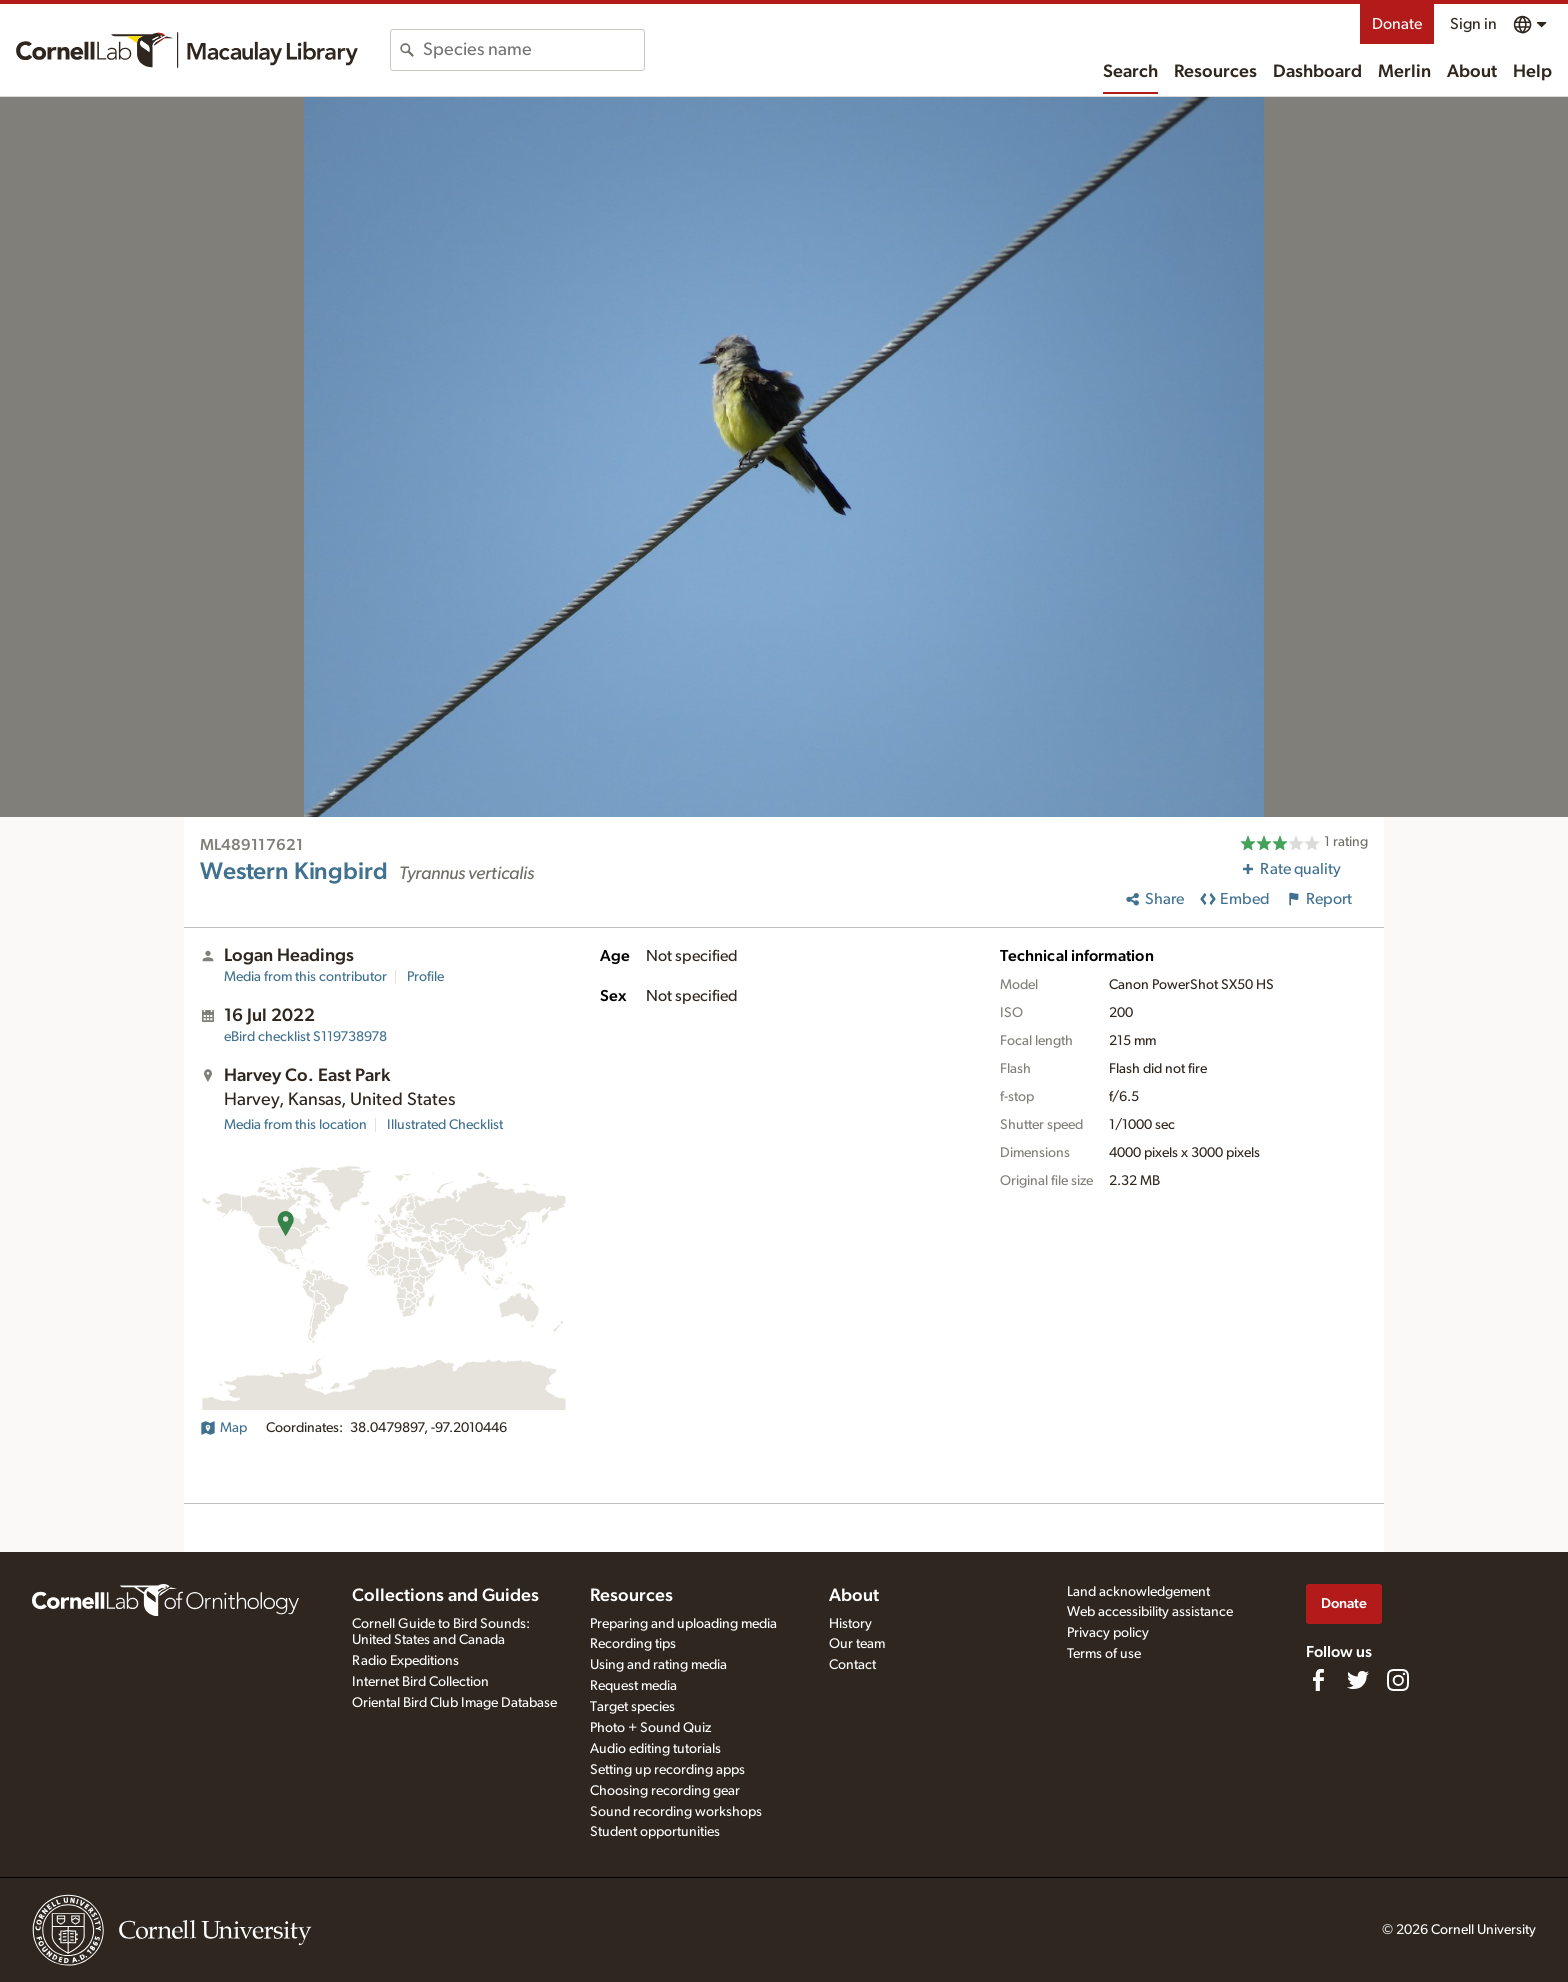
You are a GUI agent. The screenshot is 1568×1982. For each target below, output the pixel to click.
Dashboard (1317, 72)
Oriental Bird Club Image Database (454, 1703)
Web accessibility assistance (1150, 1612)
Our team (857, 1644)
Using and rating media (658, 1665)
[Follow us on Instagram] (1398, 1680)
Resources (1215, 72)
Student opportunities (655, 1832)
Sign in (1473, 24)
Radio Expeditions (405, 1661)
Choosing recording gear (665, 1791)
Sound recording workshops (676, 1812)
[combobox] (533, 50)
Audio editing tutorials (655, 1749)
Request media (633, 1686)
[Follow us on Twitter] (1358, 1680)
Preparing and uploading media (683, 1624)
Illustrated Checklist (445, 1125)
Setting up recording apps (667, 1770)
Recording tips (633, 1644)
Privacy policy (1108, 1633)
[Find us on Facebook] (1318, 1680)
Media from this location (295, 1125)
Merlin (1404, 72)
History (850, 1624)
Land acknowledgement (1138, 1592)
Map (223, 1428)
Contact (852, 1665)
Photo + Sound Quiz (650, 1728)
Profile (425, 977)
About (1472, 72)
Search (1130, 72)
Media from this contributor (305, 977)
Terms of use (1104, 1654)
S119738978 (305, 1037)
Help (1532, 72)
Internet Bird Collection (420, 1682)
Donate (1397, 24)
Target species (632, 1707)
